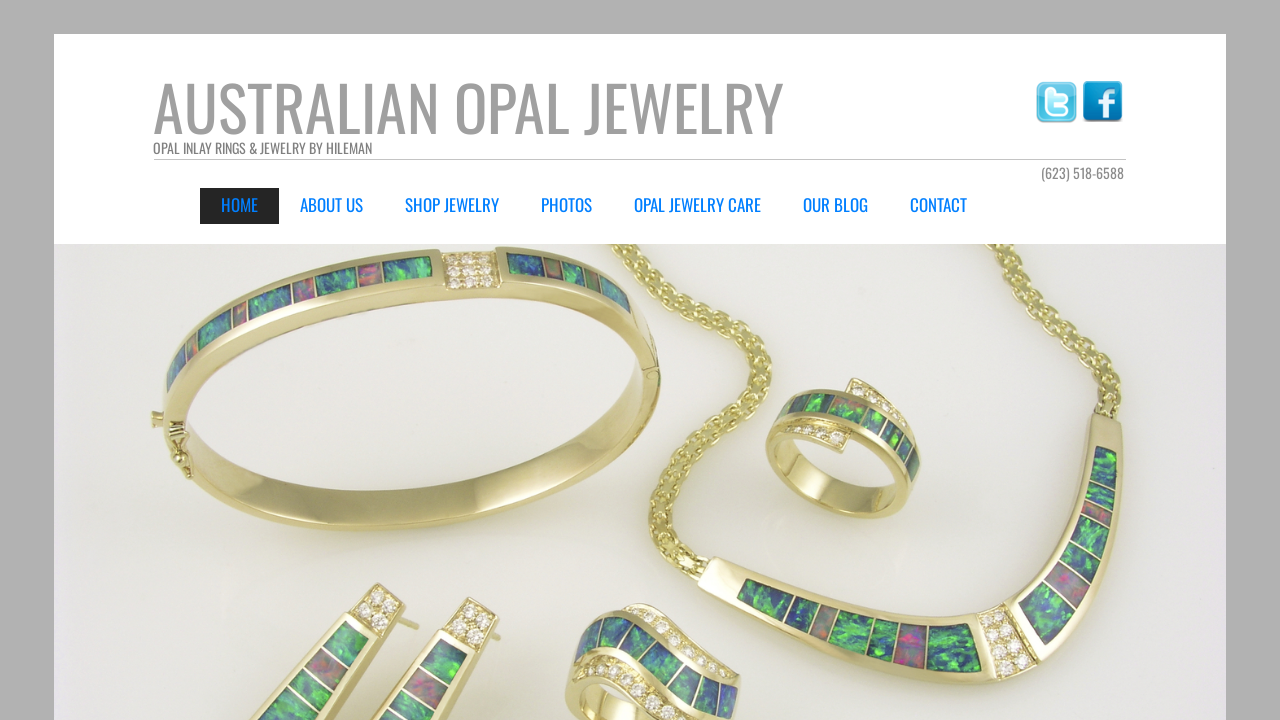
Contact (938, 204)
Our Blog (835, 204)
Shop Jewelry (452, 204)
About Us (331, 204)
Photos (566, 204)
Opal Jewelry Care (697, 204)
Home (239, 204)
